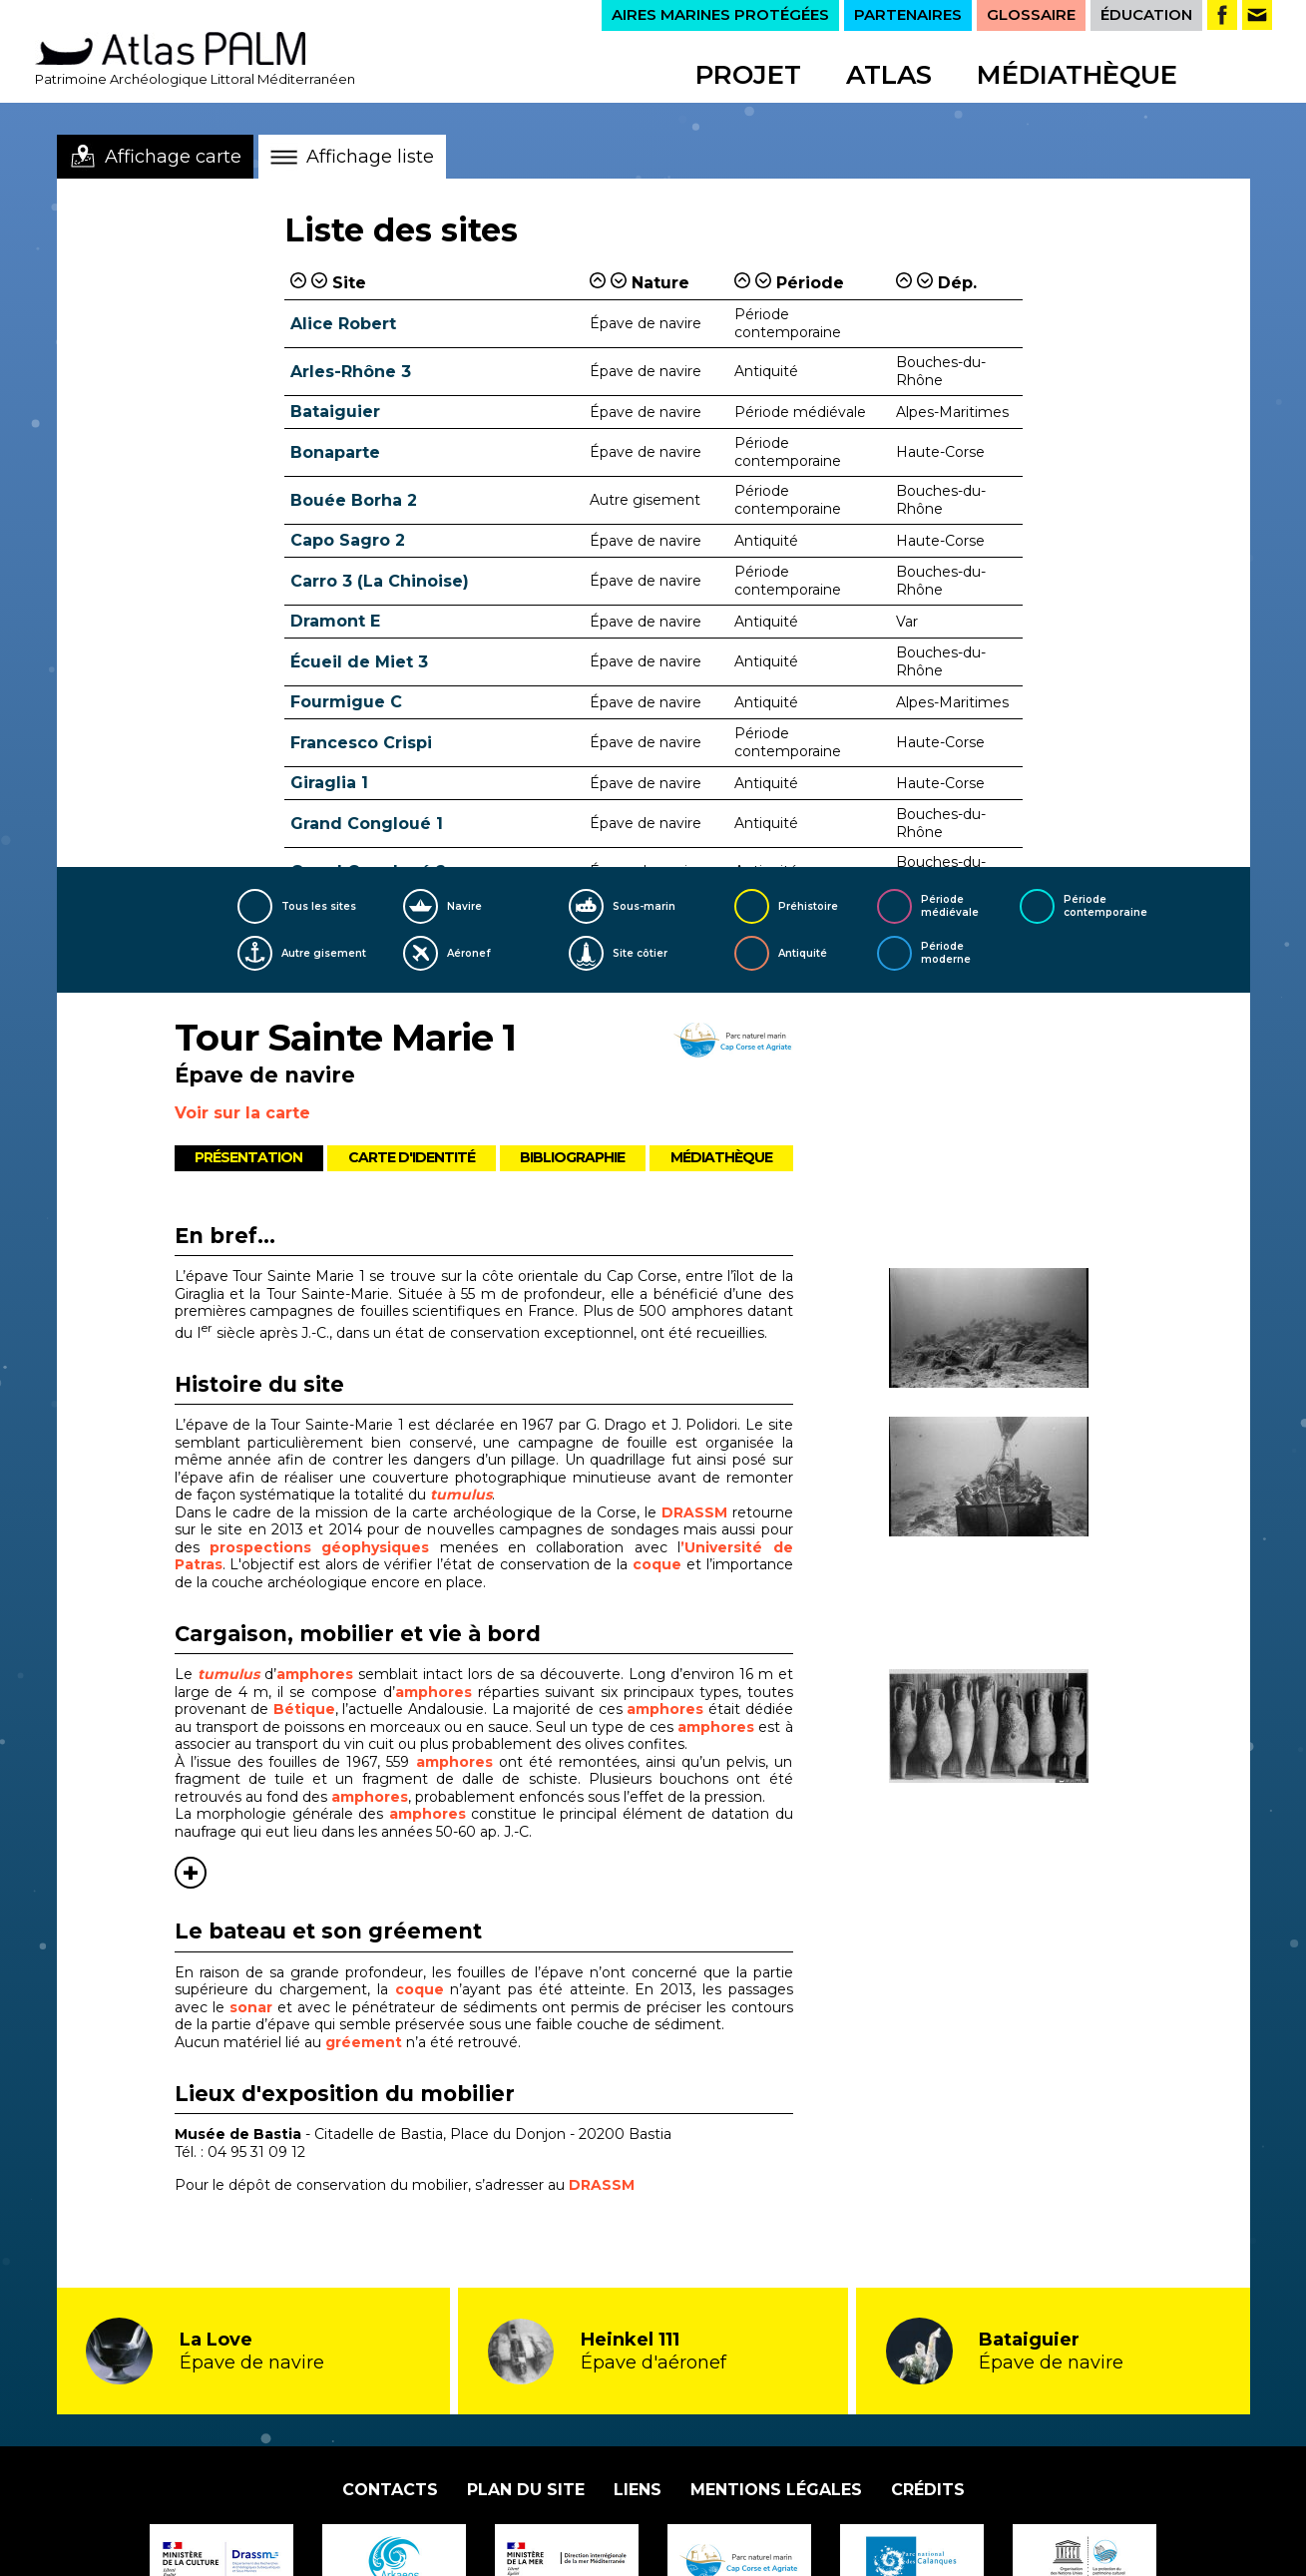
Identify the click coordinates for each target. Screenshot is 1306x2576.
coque (659, 1564)
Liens (637, 2489)
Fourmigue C (346, 701)
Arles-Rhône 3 (350, 371)
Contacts (390, 2489)
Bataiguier (335, 411)
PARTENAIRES (908, 14)
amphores (314, 1674)
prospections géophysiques (319, 1547)
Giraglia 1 (329, 782)
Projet (748, 75)
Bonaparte (335, 452)
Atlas (889, 75)
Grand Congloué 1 (366, 823)
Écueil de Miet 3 (359, 661)
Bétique (304, 1709)
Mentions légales (776, 2489)
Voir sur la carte (242, 1112)
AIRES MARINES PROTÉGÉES (720, 14)
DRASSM (694, 1512)
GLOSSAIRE (1031, 14)
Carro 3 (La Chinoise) (379, 581)
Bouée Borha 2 (353, 500)
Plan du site (526, 2489)
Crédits (928, 2489)
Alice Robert (343, 323)
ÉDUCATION (1146, 14)
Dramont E (335, 621)
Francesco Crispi (361, 742)
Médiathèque (1077, 75)
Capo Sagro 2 (347, 540)
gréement (365, 2042)
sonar (253, 2007)
